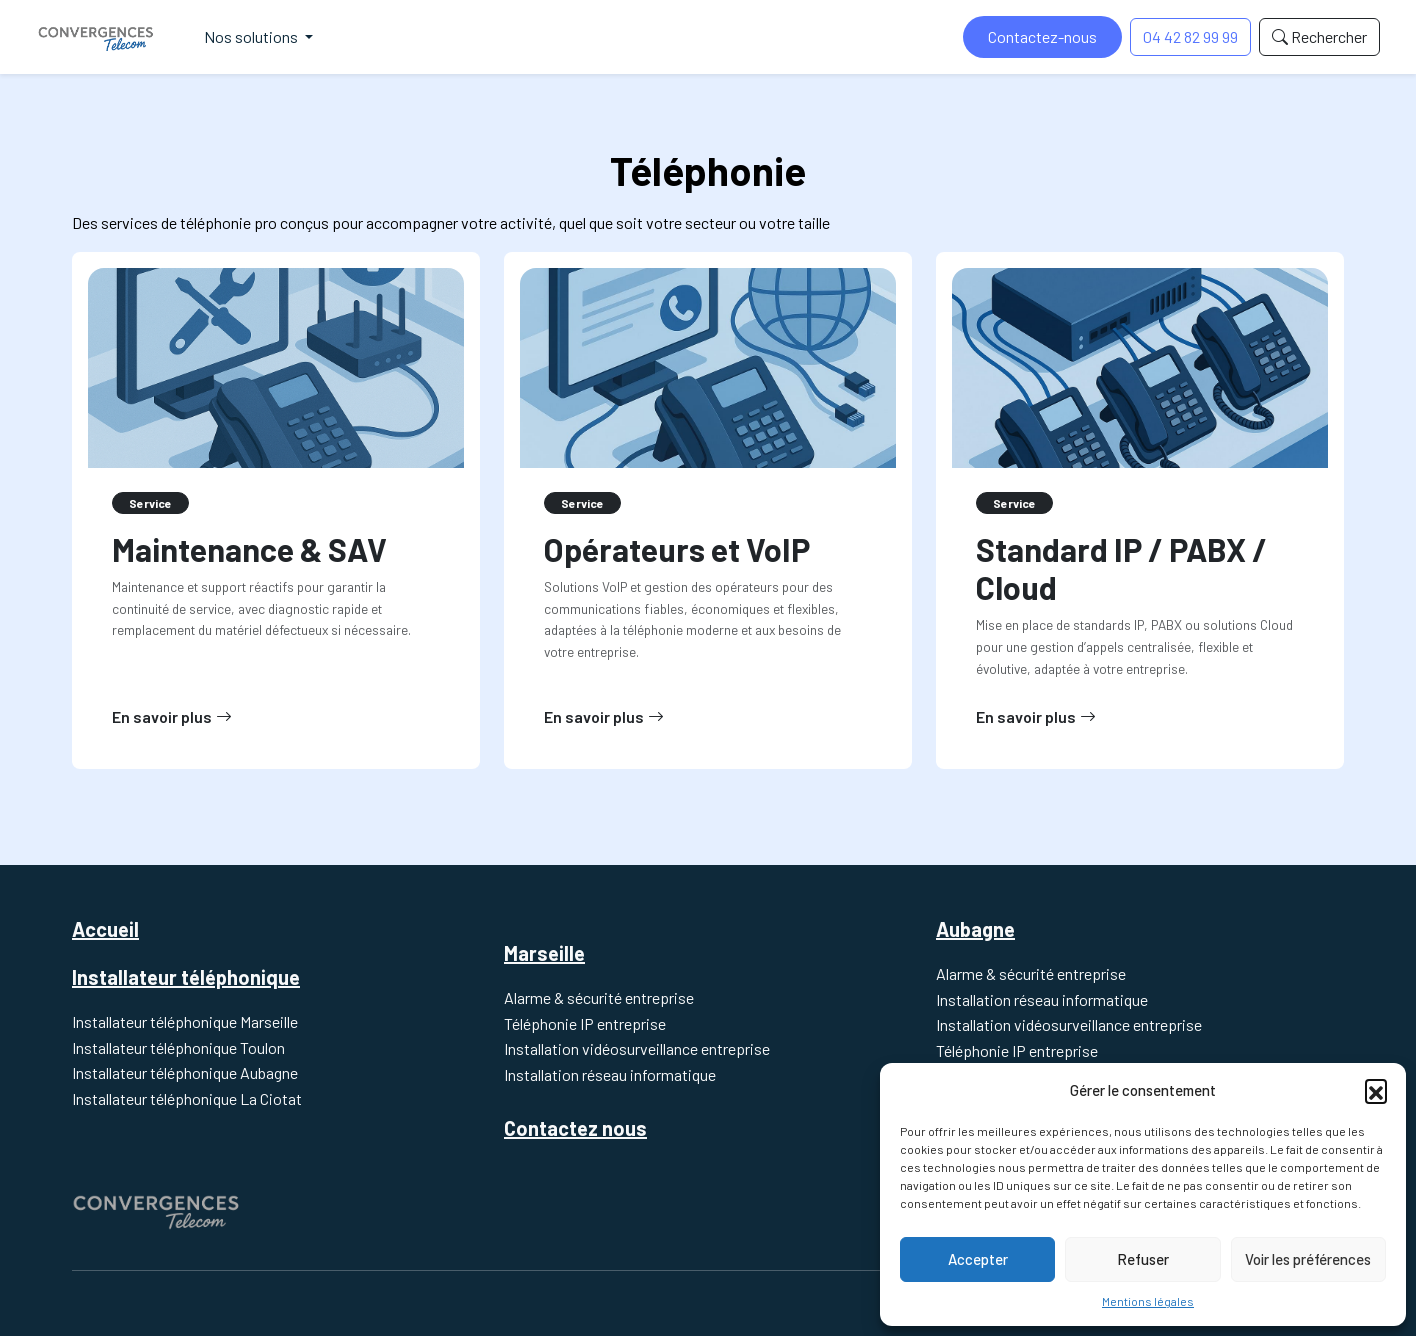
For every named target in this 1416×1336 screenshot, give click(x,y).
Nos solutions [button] (252, 36)
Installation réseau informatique (610, 1074)
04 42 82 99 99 (1190, 36)
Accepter (978, 1259)
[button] (1376, 1090)
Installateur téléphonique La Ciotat (187, 1098)
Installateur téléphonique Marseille (185, 1021)
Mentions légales (1148, 1301)
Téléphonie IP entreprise (585, 1023)
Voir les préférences (1308, 1259)
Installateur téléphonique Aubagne (185, 1072)
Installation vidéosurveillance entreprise (637, 1048)
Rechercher (1319, 36)
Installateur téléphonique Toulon (178, 1047)
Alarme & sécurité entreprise (599, 997)
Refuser (1143, 1259)
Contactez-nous (1042, 36)
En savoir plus (172, 717)
